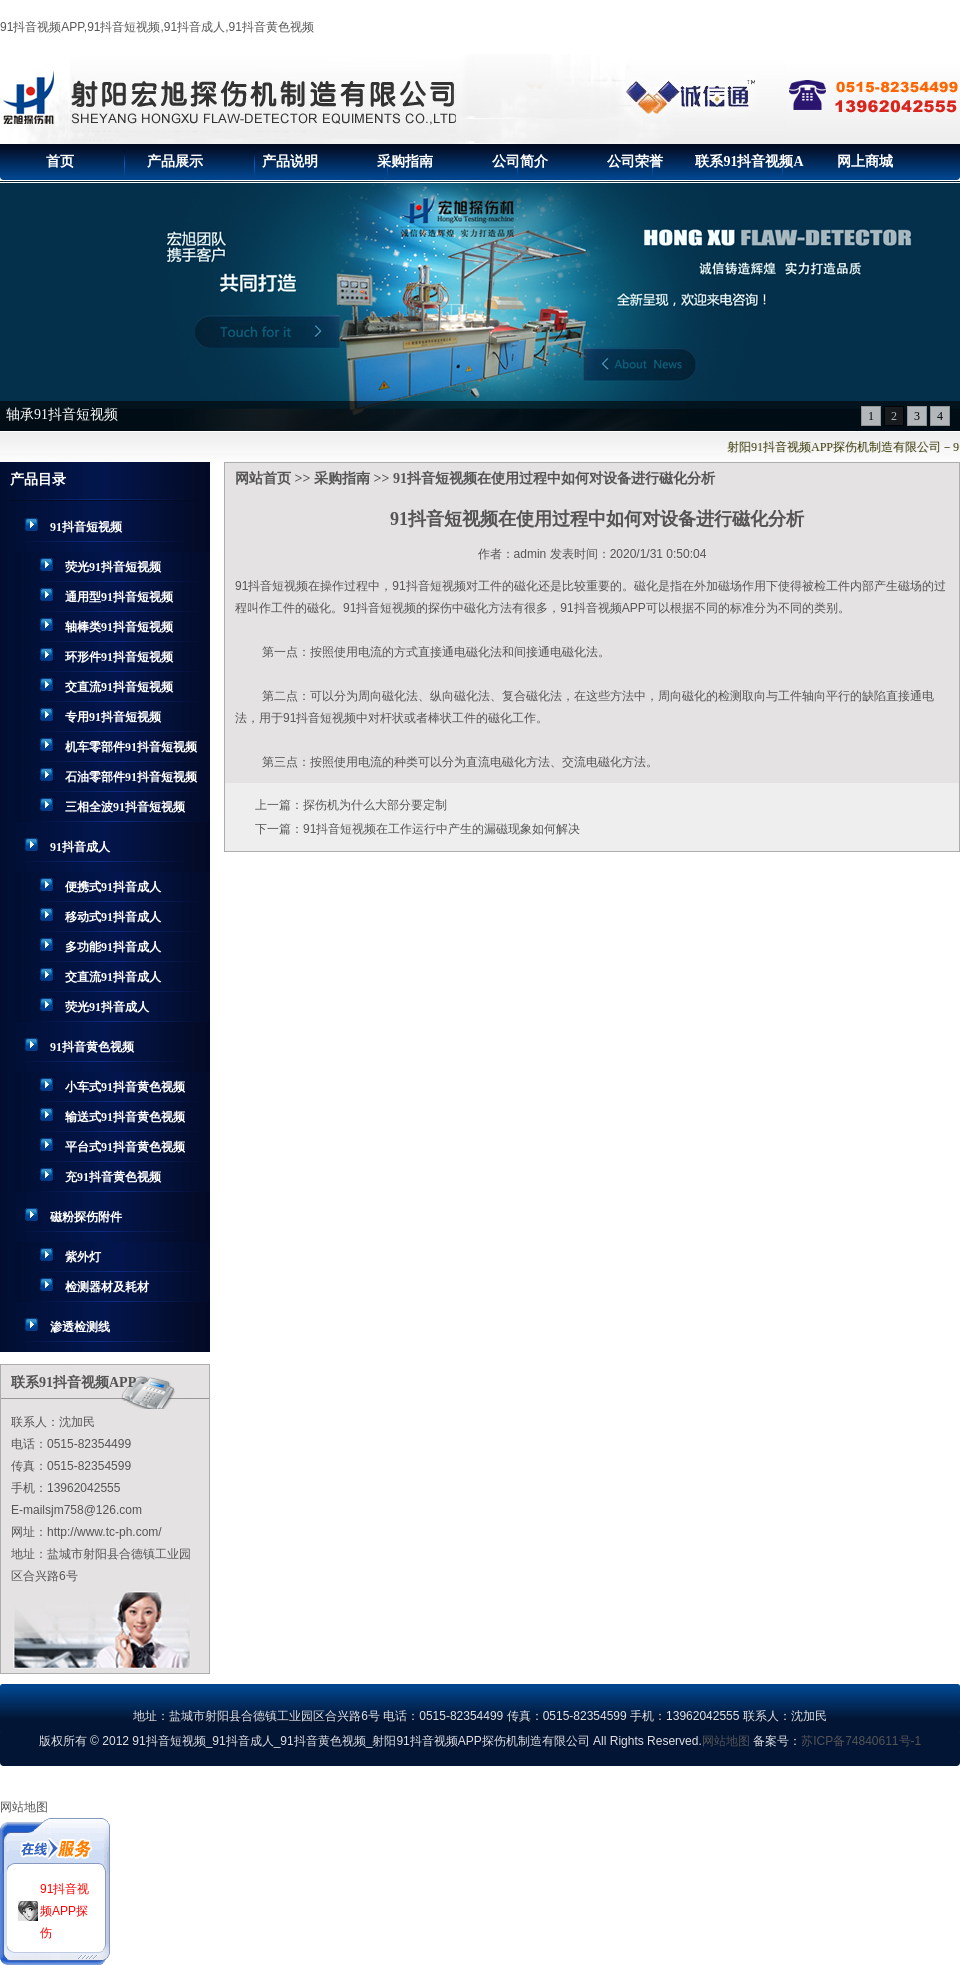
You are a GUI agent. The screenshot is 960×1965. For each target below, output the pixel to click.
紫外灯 (83, 1257)
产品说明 (290, 161)
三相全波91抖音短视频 (125, 807)
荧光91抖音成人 (107, 1007)
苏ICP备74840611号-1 (861, 1741)
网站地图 (726, 1741)
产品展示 (175, 161)
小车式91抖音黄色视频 (125, 1087)
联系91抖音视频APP (749, 167)
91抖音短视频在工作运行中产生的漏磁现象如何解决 (441, 829)
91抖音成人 (80, 847)
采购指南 (405, 161)
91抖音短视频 (86, 527)
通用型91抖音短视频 (119, 597)
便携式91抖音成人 (113, 887)
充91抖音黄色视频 (113, 1177)
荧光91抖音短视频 (113, 567)
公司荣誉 (635, 161)
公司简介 (520, 161)
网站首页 (263, 478)
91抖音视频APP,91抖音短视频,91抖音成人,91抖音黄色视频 (157, 27)
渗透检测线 (80, 1327)
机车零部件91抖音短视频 (131, 747)
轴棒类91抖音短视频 (119, 627)
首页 (60, 161)
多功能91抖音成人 (113, 947)
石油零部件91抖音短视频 (131, 777)
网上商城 (865, 161)
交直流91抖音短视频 (119, 687)
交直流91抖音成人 (113, 977)
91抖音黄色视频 (92, 1047)
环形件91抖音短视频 (119, 657)
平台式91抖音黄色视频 (125, 1147)
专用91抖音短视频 (113, 717)
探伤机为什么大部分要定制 (375, 805)
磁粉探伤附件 (86, 1217)
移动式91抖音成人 (113, 917)
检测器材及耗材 (107, 1287)
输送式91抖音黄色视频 (125, 1117)
